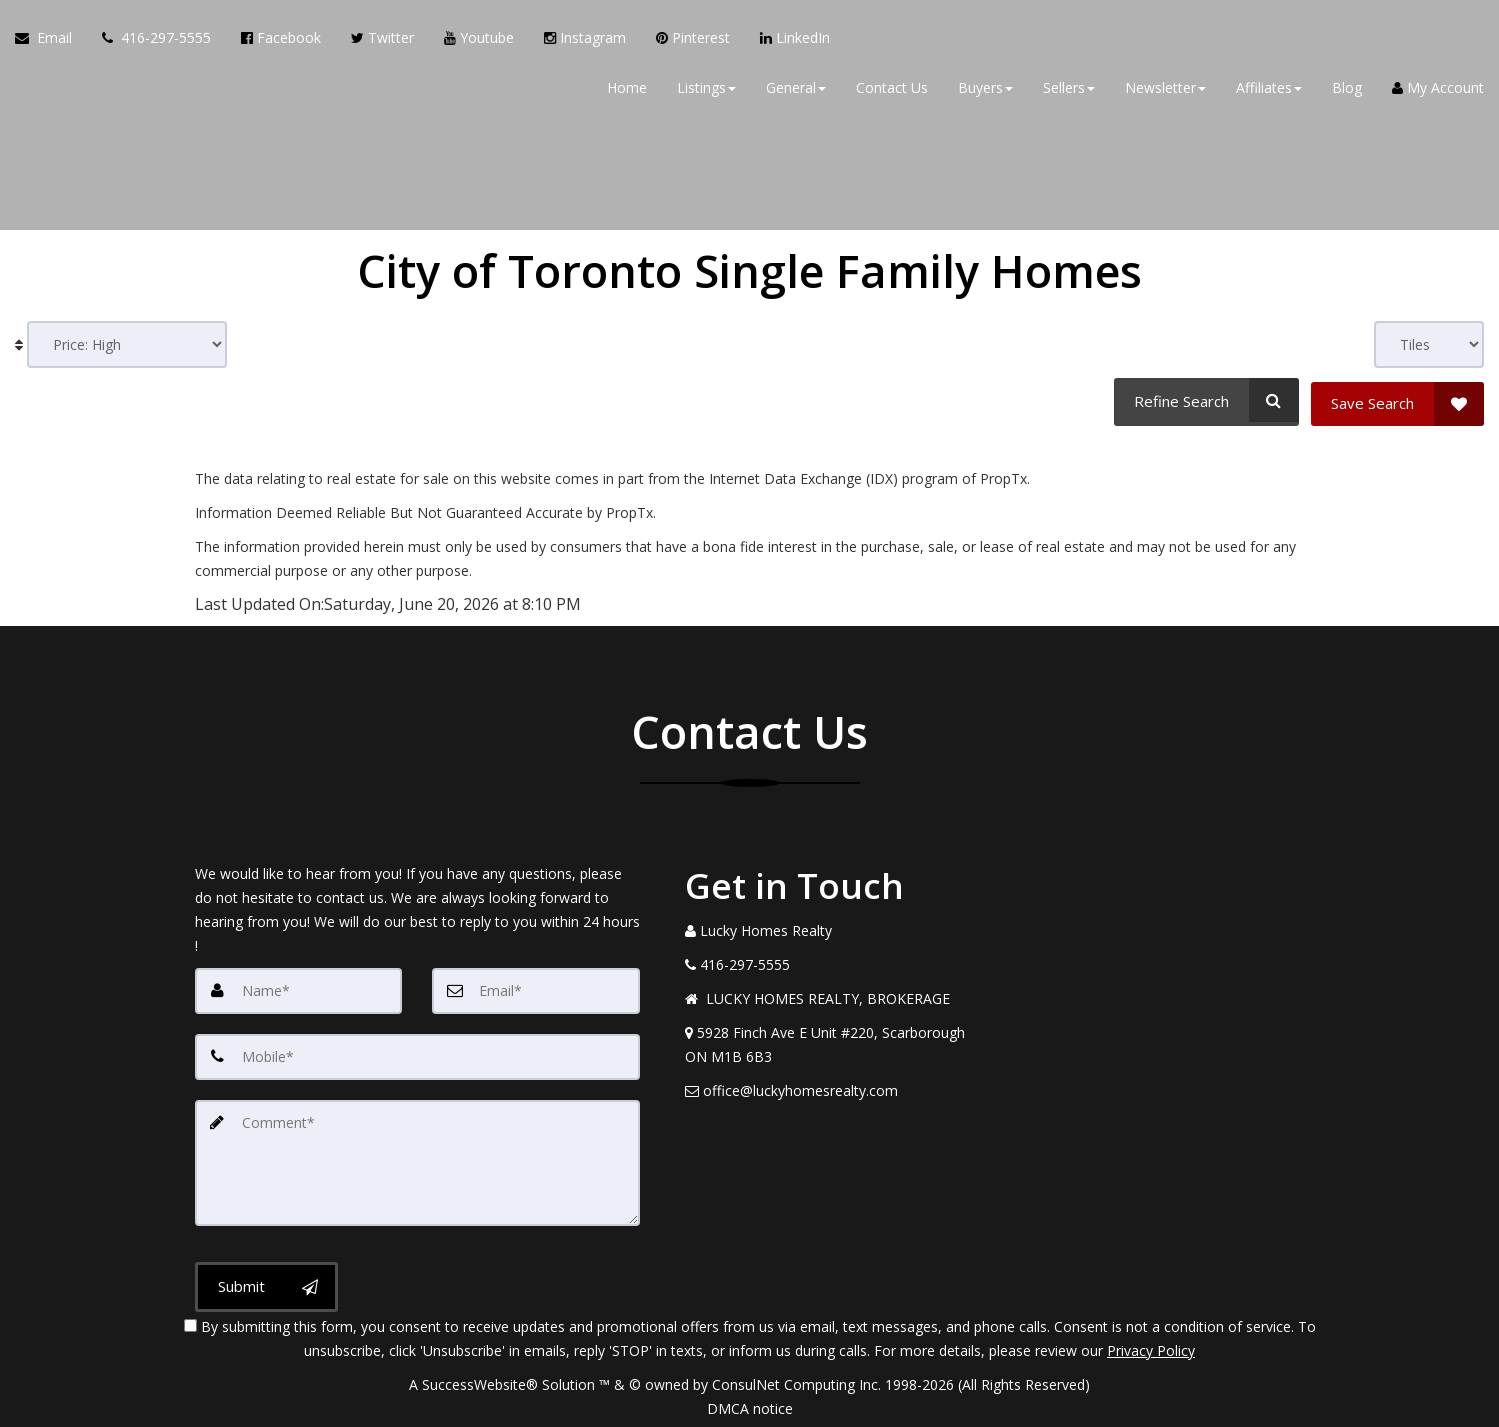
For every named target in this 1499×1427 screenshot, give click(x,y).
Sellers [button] (1069, 89)
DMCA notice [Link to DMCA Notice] (750, 1404)
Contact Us (892, 89)
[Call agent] (156, 40)
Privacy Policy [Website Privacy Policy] (1151, 1346)
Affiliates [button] (1269, 89)
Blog (1347, 89)
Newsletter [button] (1165, 89)
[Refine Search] (1204, 400)
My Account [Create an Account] (1438, 89)
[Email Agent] (51, 40)
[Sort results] (127, 344)
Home (627, 89)
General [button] (796, 89)
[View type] (1429, 344)
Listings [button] (706, 89)
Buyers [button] (985, 89)
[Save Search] (1397, 400)
